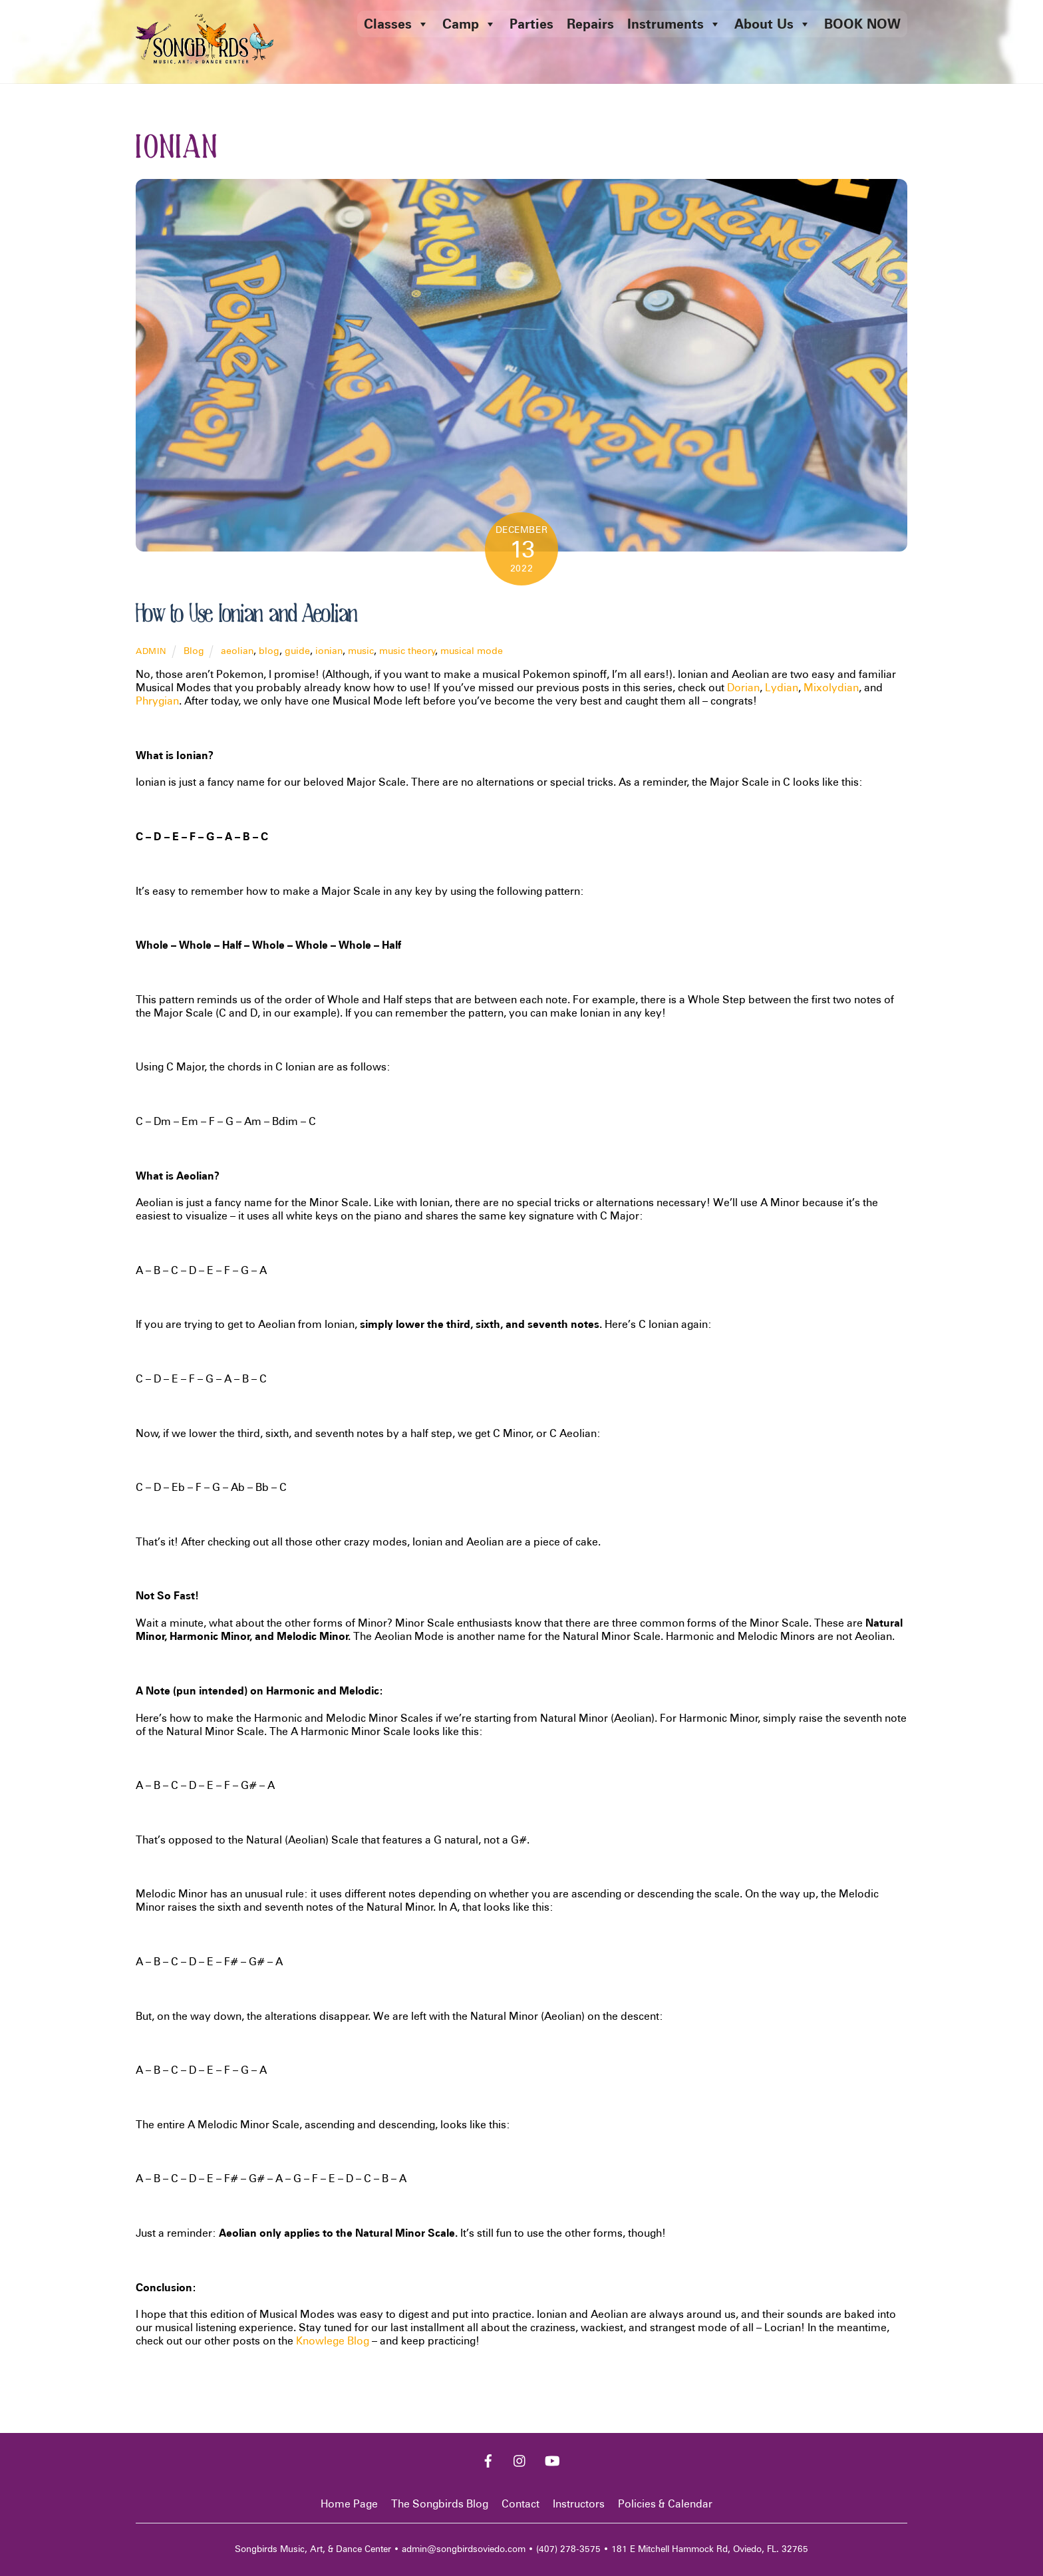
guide (297, 650)
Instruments (674, 24)
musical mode (471, 650)
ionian (329, 650)
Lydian (781, 687)
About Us (772, 24)
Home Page (349, 2503)
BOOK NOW (862, 24)
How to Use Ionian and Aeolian (246, 614)
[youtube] (552, 2459)
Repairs (590, 24)
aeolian (237, 650)
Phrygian (157, 701)
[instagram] (520, 2459)
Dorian (743, 687)
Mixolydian (831, 687)
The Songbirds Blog (439, 2503)
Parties (531, 24)
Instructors (579, 2503)
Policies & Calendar (665, 2503)
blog (269, 650)
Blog (194, 650)
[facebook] (488, 2459)
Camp (469, 24)
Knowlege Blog (332, 2341)
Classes (396, 24)
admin (151, 651)
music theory (407, 650)
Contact (520, 2503)
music (361, 650)
